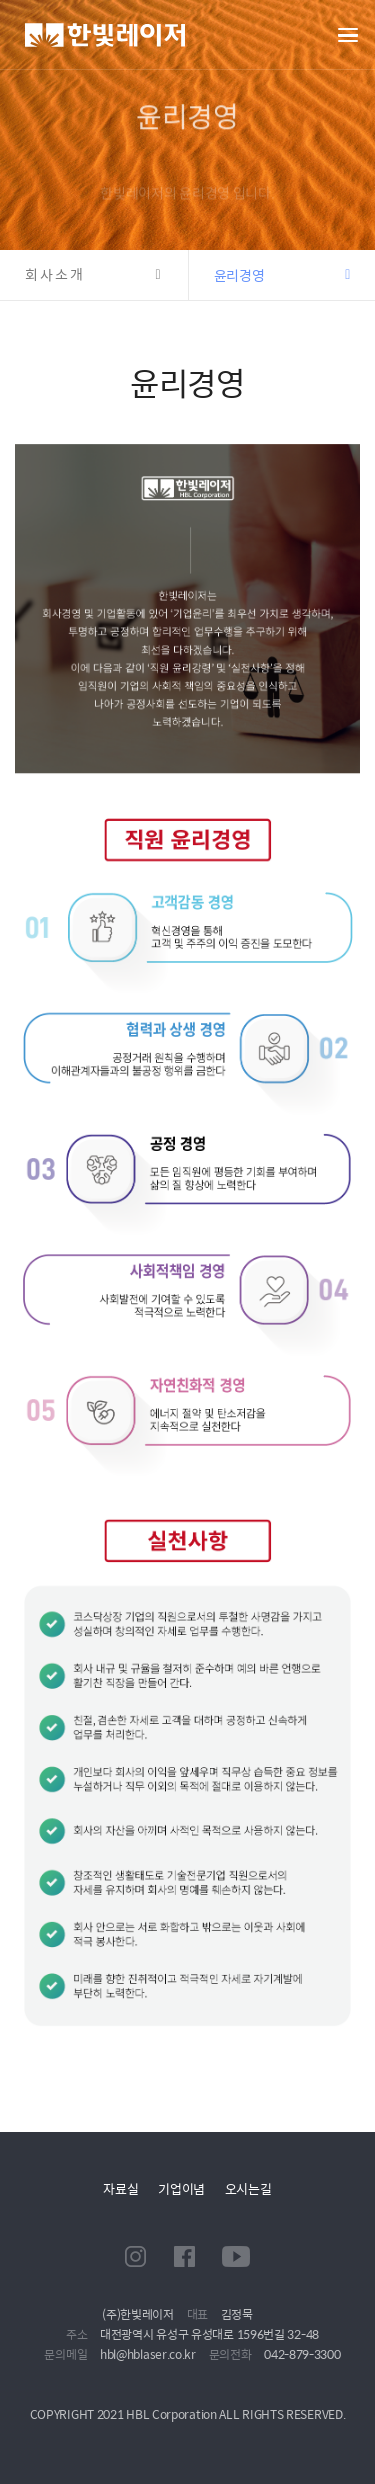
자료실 (120, 2188)
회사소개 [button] (55, 274)
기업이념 (181, 2188)
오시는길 (248, 2188)
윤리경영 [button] (239, 275)
